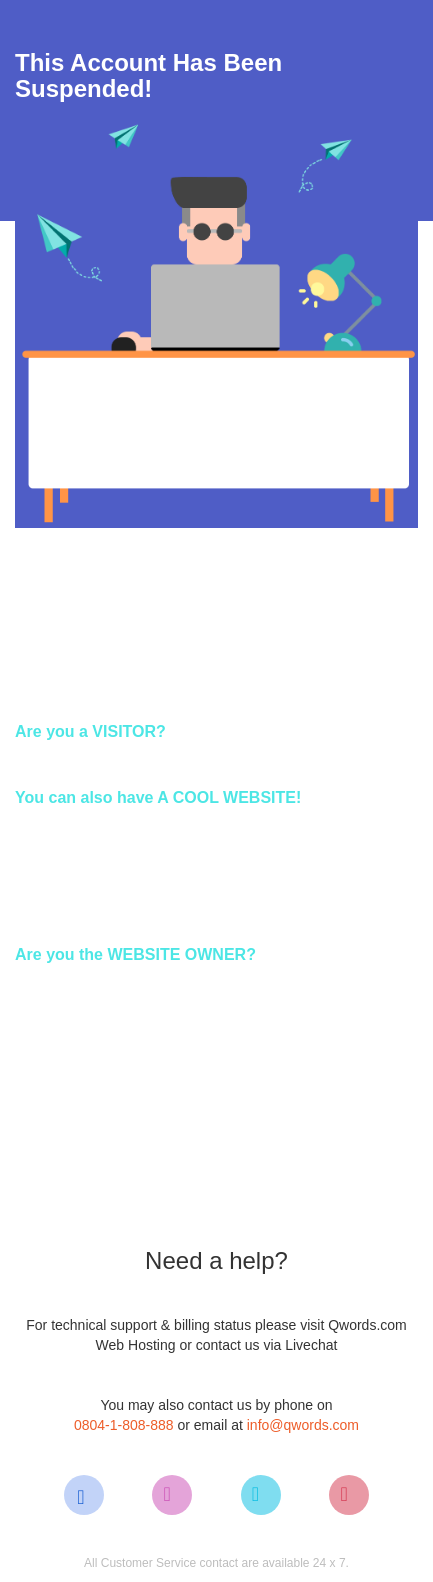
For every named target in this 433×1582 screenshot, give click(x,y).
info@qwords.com (303, 1425)
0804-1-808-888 (124, 1425)
